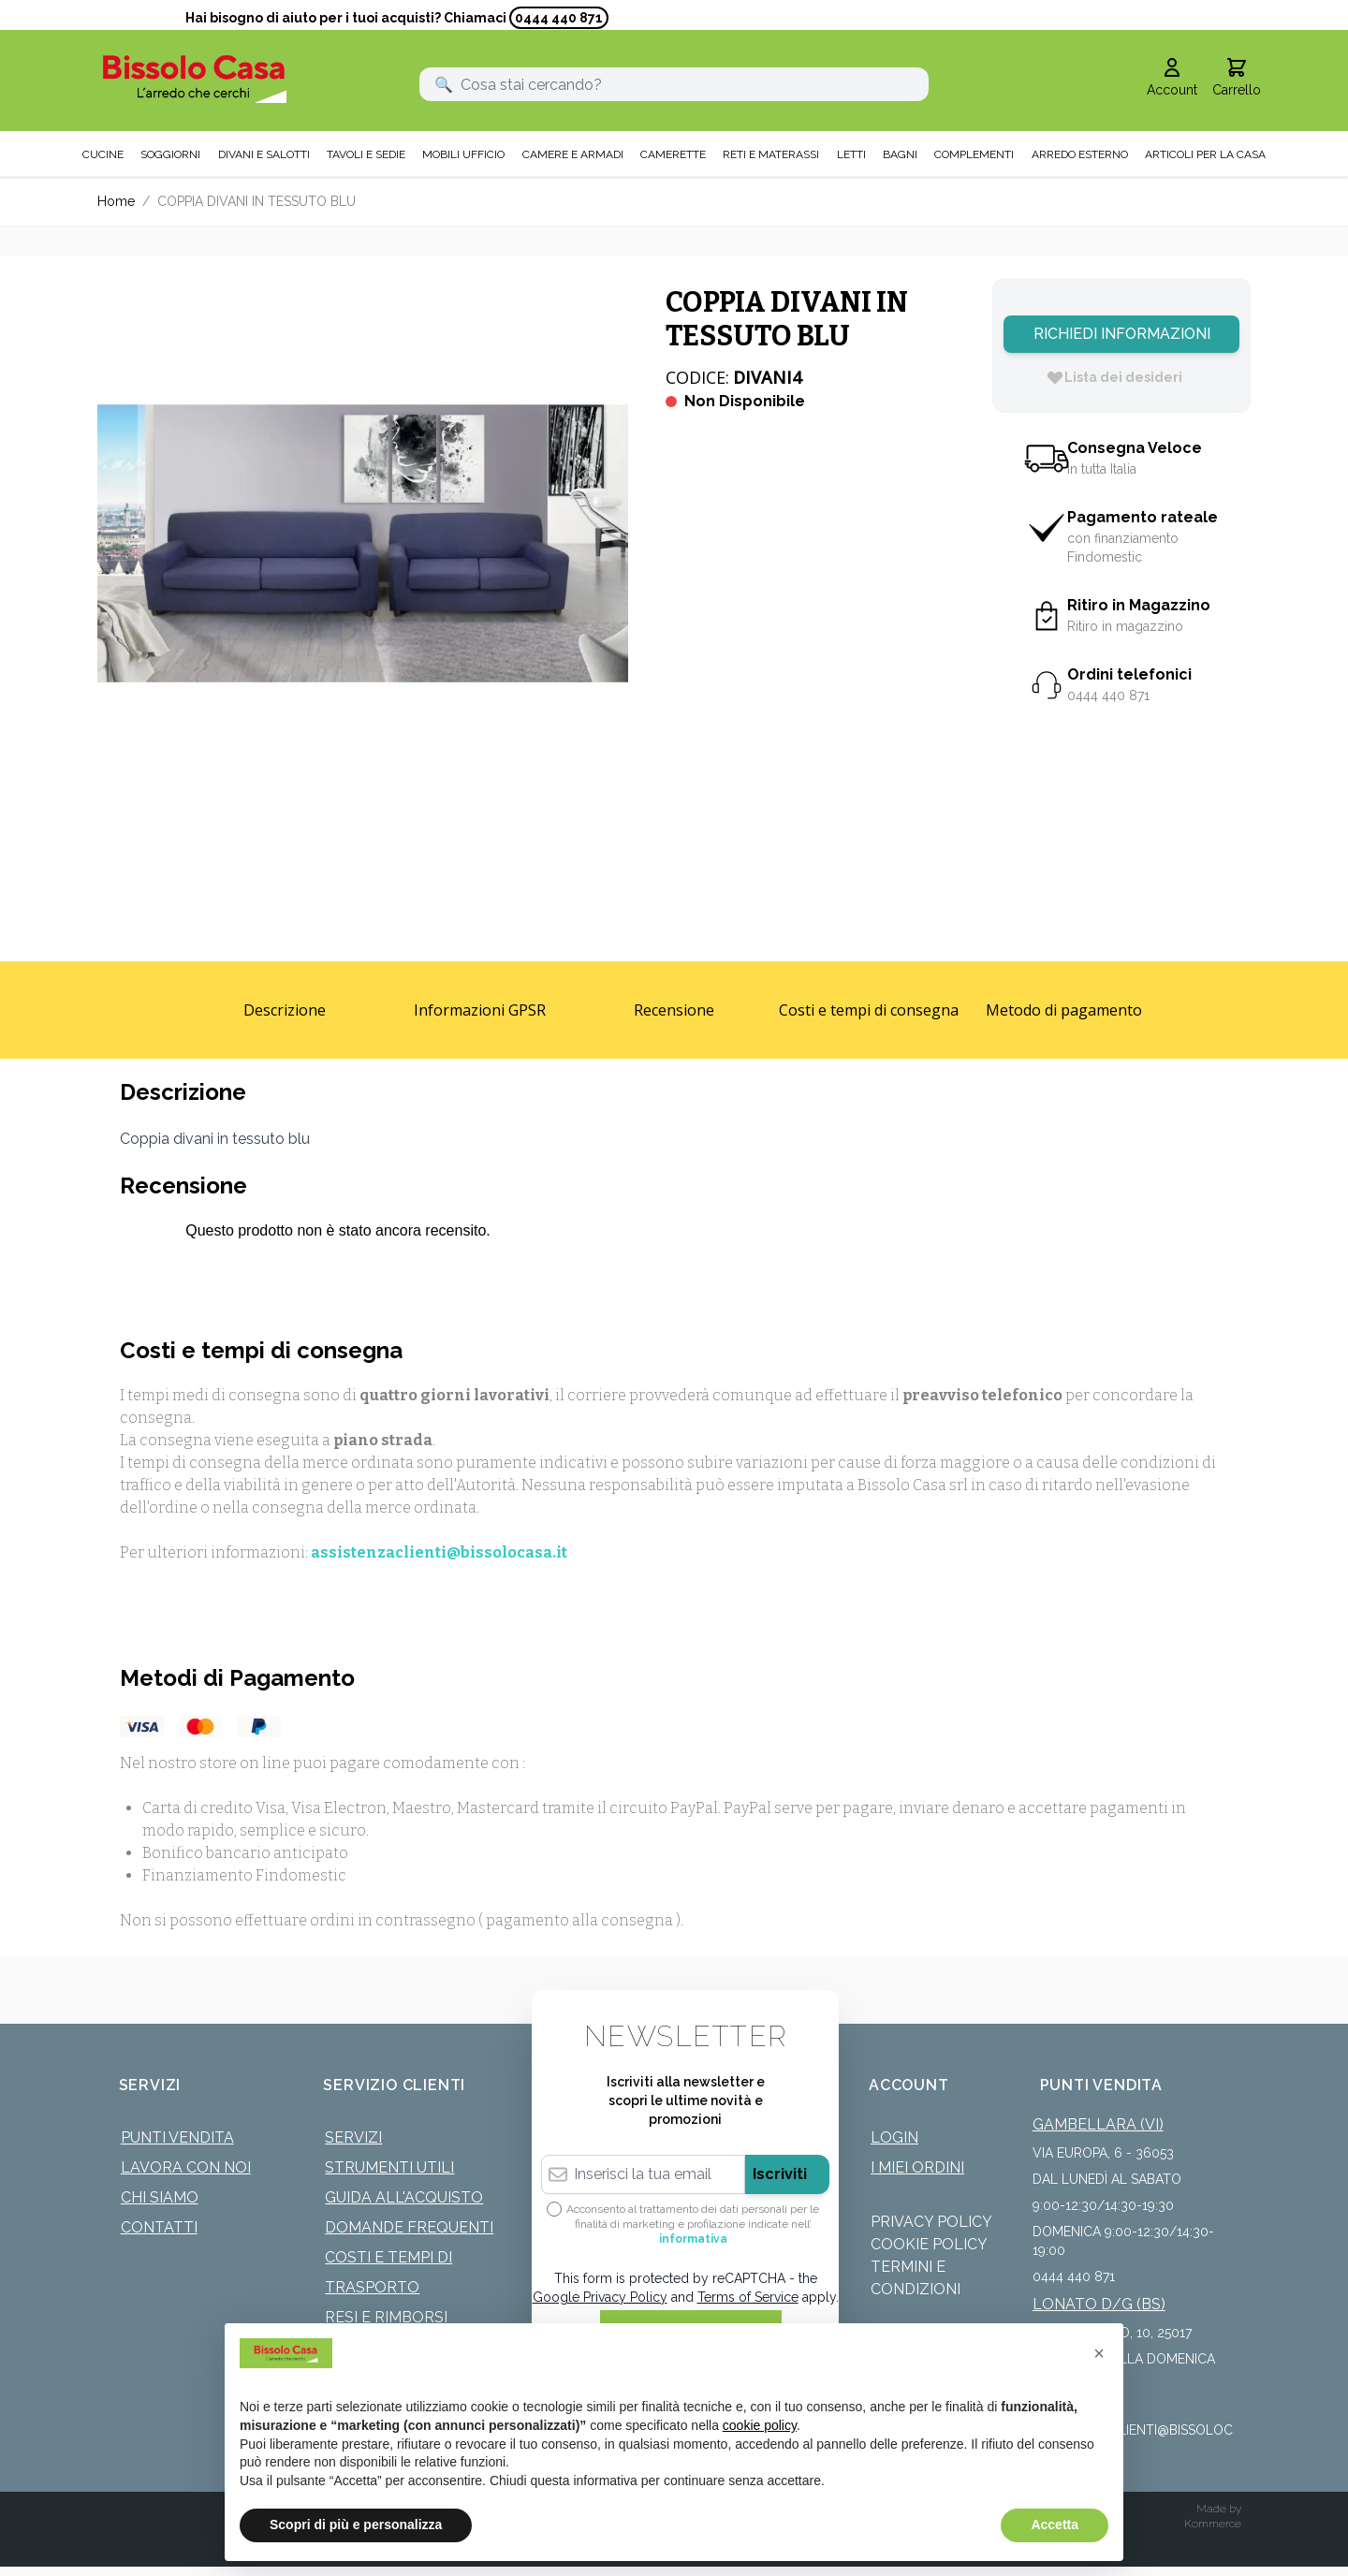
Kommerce (1212, 2523)
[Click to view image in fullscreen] (362, 543)
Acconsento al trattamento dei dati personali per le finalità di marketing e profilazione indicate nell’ (692, 2224)
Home (116, 201)
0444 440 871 (559, 17)
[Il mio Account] (1172, 78)
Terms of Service (748, 2297)
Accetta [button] (1054, 2524)
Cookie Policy (929, 2244)
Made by (1218, 2508)
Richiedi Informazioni (1121, 334)
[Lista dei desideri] (1114, 377)
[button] (1099, 2353)
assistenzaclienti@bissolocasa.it (439, 1552)
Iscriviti (780, 2174)
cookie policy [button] (760, 2425)
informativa (693, 2239)
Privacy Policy (931, 2222)
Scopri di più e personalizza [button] (356, 2524)
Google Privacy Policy (600, 2297)
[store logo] (195, 79)
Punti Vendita (177, 2137)
